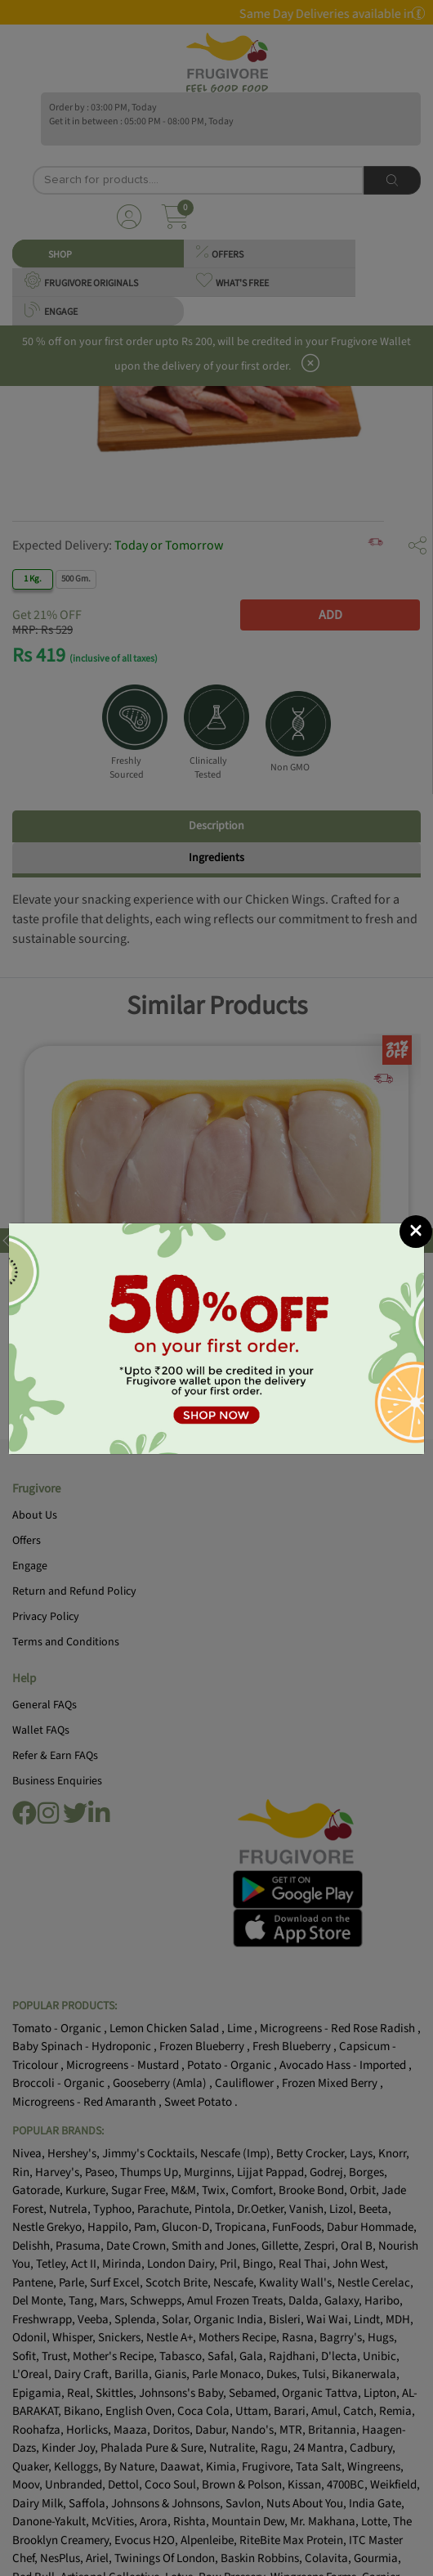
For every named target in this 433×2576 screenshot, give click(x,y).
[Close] (416, 1231)
